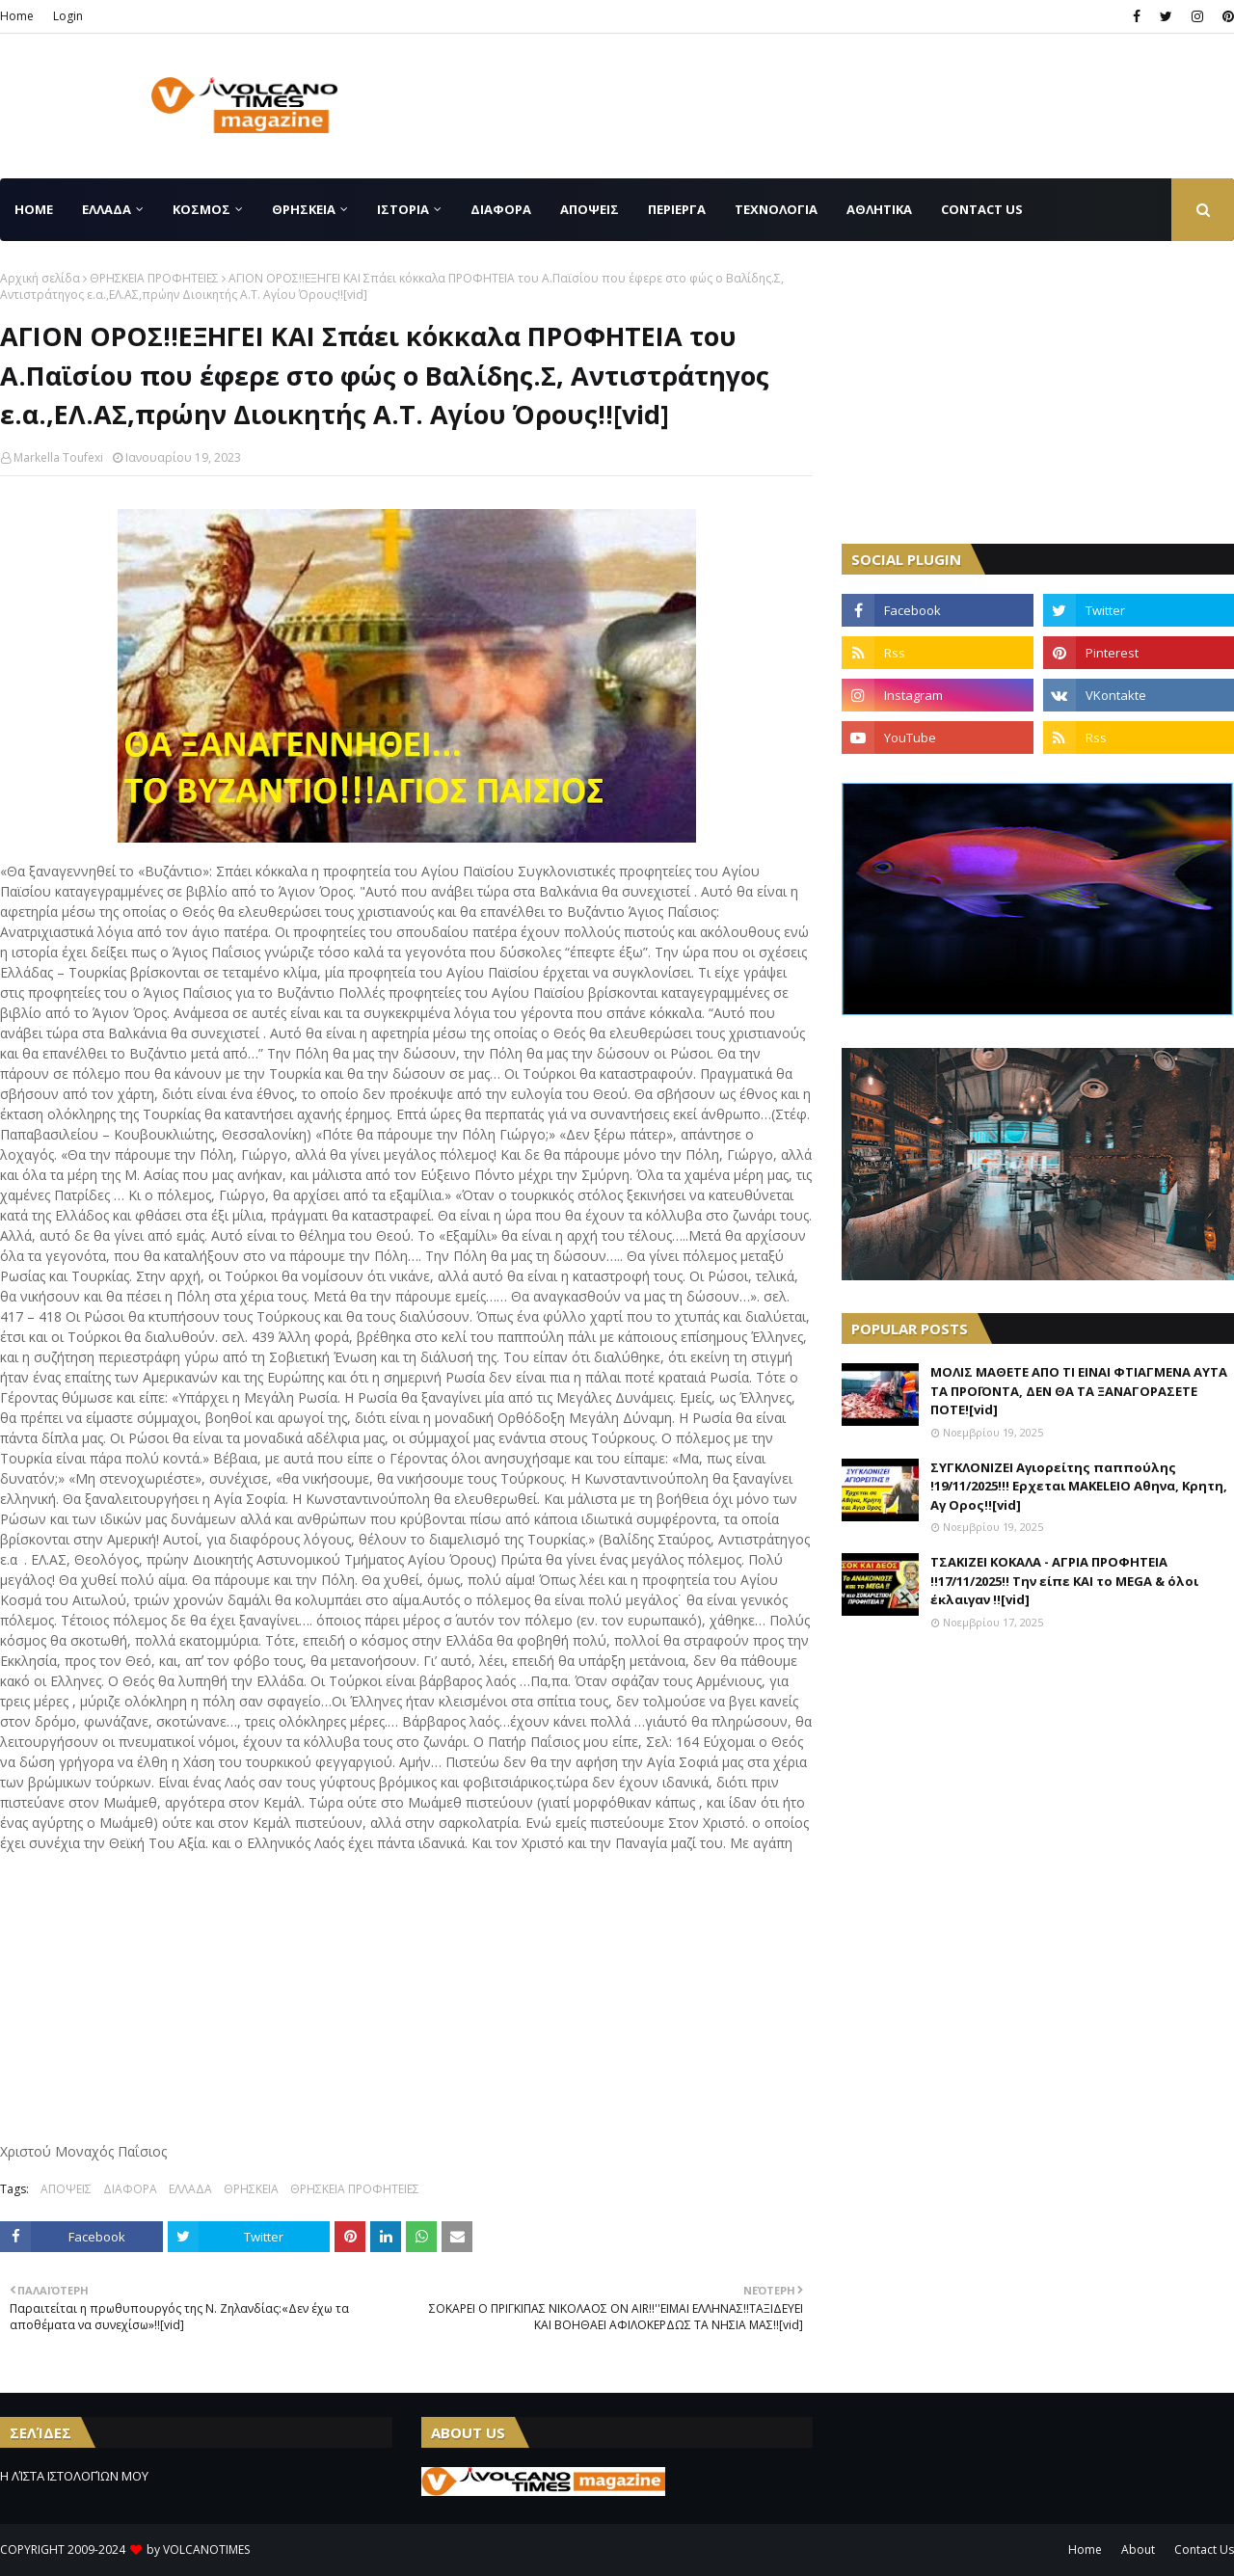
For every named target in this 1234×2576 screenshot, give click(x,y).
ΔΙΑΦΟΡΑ (130, 2189)
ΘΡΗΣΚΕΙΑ (251, 2189)
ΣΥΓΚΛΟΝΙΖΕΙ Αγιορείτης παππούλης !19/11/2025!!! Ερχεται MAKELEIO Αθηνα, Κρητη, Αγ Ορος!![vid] (1078, 1486)
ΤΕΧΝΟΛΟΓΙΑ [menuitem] (776, 209)
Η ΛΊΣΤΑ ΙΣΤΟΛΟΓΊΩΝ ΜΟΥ (74, 2475)
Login (68, 16)
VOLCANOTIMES (206, 2549)
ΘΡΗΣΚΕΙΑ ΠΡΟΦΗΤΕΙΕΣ (154, 278)
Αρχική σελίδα (40, 278)
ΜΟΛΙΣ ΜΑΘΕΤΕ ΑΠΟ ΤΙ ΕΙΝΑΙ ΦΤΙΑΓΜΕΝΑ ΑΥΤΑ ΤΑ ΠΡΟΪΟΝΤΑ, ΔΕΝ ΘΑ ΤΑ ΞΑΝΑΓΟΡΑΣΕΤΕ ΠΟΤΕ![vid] (1078, 1390)
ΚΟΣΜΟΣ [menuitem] (201, 209)
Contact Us (1204, 2549)
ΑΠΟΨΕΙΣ (66, 2189)
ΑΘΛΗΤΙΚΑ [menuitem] (879, 209)
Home (17, 16)
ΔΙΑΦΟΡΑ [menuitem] (500, 209)
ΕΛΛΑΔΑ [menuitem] (106, 209)
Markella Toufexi (58, 457)
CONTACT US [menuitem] (982, 209)
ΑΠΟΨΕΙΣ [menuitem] (589, 209)
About (1138, 2549)
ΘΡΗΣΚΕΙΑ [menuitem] (303, 209)
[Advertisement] (883, 106)
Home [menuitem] (33, 209)
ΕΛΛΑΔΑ (190, 2189)
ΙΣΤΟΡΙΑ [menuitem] (403, 209)
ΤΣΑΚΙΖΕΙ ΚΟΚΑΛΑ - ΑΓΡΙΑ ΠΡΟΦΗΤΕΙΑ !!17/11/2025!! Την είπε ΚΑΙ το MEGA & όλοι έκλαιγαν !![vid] (1064, 1580)
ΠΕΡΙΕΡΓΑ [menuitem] (677, 209)
